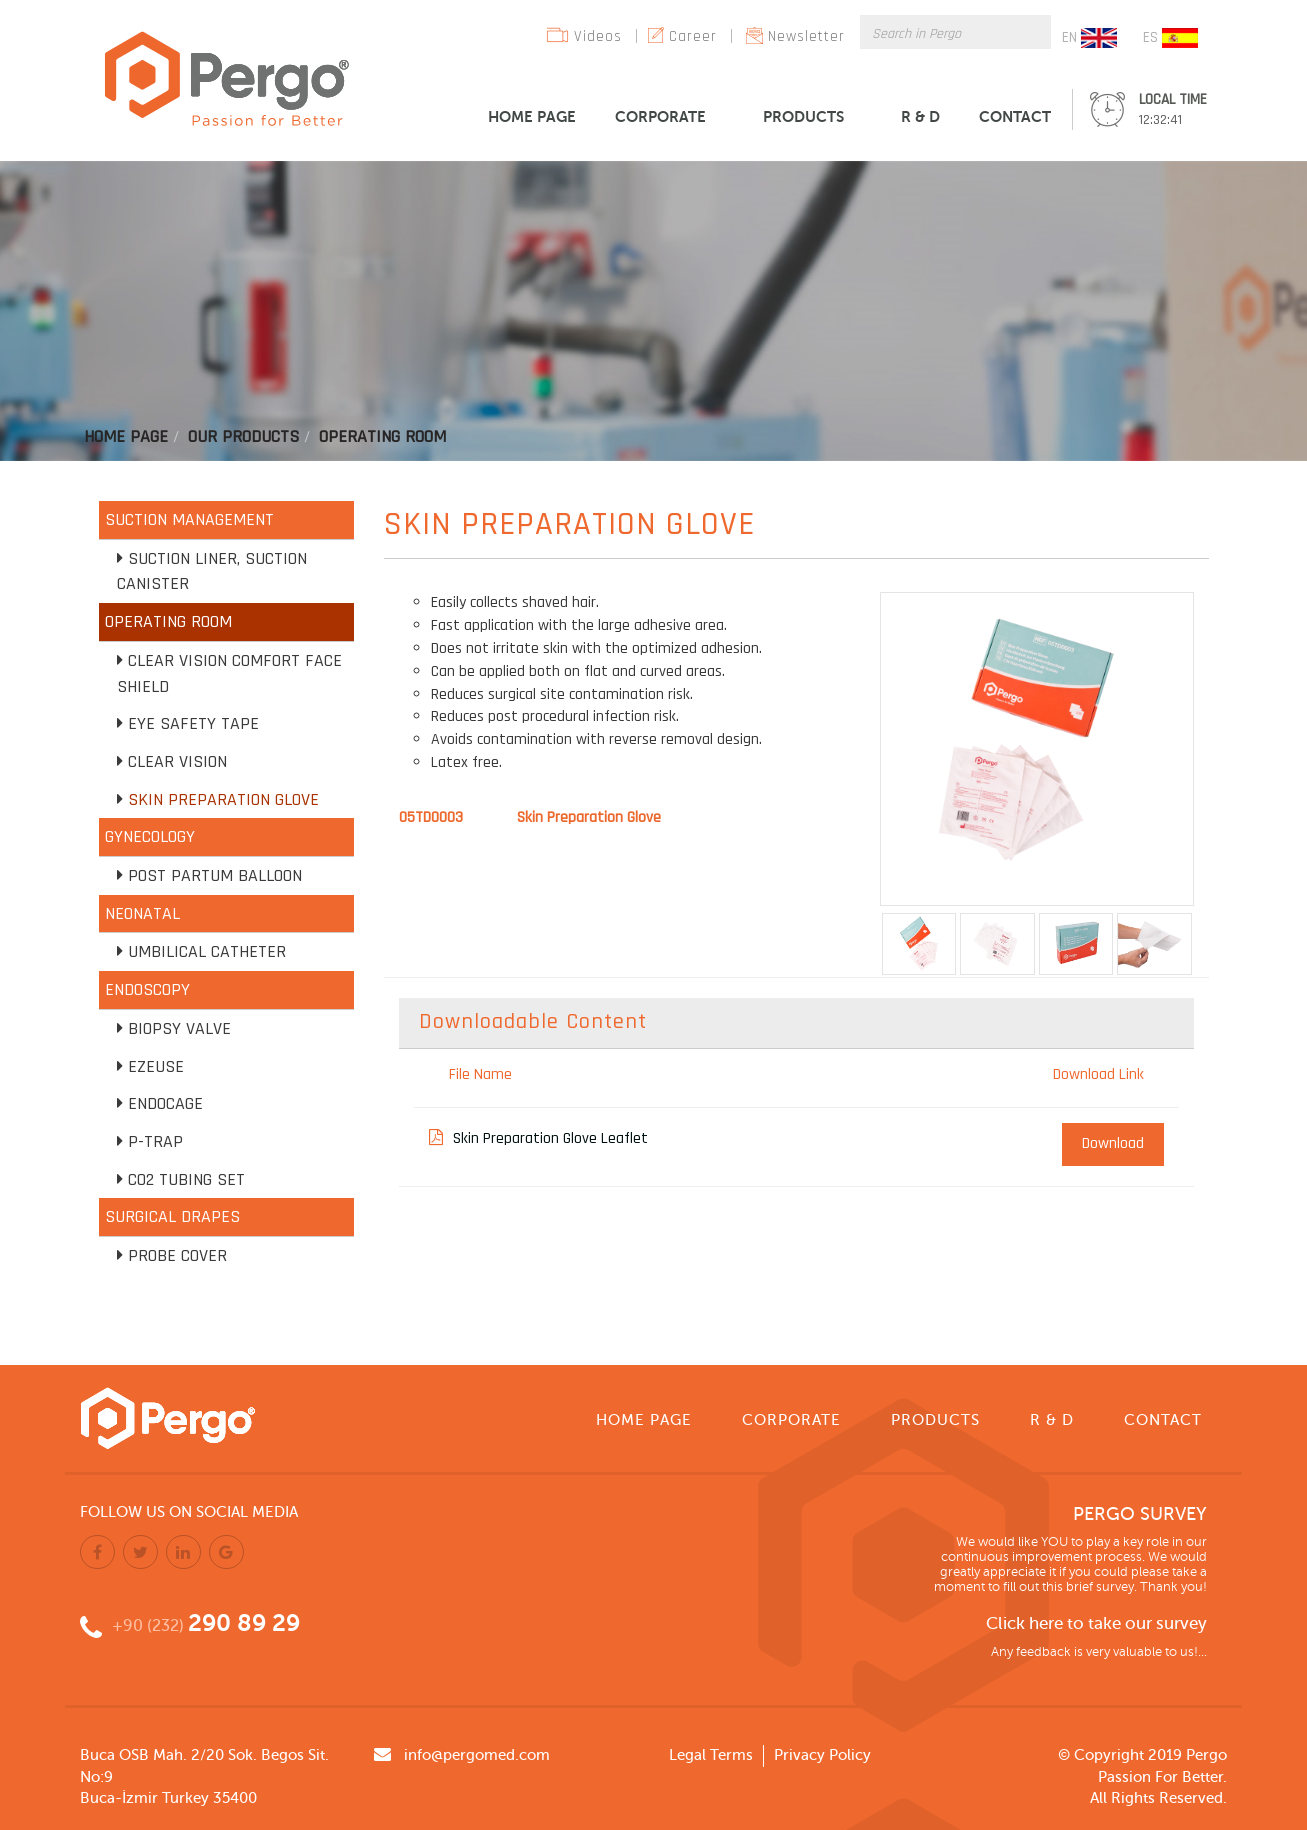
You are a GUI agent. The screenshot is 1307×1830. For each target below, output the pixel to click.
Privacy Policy (822, 1755)
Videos (598, 36)
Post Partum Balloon (215, 875)
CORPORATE (660, 116)
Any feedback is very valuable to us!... (1099, 1652)
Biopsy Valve (179, 1028)
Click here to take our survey (1096, 1624)
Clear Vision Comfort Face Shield (229, 673)
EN (1089, 38)
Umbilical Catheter (207, 951)
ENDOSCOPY (147, 989)
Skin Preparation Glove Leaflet (538, 1138)
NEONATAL (142, 913)
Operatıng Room (382, 436)
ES (1170, 38)
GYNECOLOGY (150, 836)
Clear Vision (177, 761)
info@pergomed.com (477, 1755)
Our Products (243, 436)
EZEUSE (156, 1066)
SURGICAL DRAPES (172, 1216)
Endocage (165, 1103)
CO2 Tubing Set (186, 1179)
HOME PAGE (532, 116)
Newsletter (806, 36)
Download (1113, 1143)
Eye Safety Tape (193, 723)
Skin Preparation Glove (223, 799)
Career (693, 36)
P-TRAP (155, 1141)
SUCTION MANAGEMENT (189, 519)
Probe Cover (177, 1255)
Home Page (126, 436)
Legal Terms (711, 1755)
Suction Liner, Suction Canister (212, 571)
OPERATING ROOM (168, 621)
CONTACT (1015, 116)
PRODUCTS (803, 116)
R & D (920, 116)
